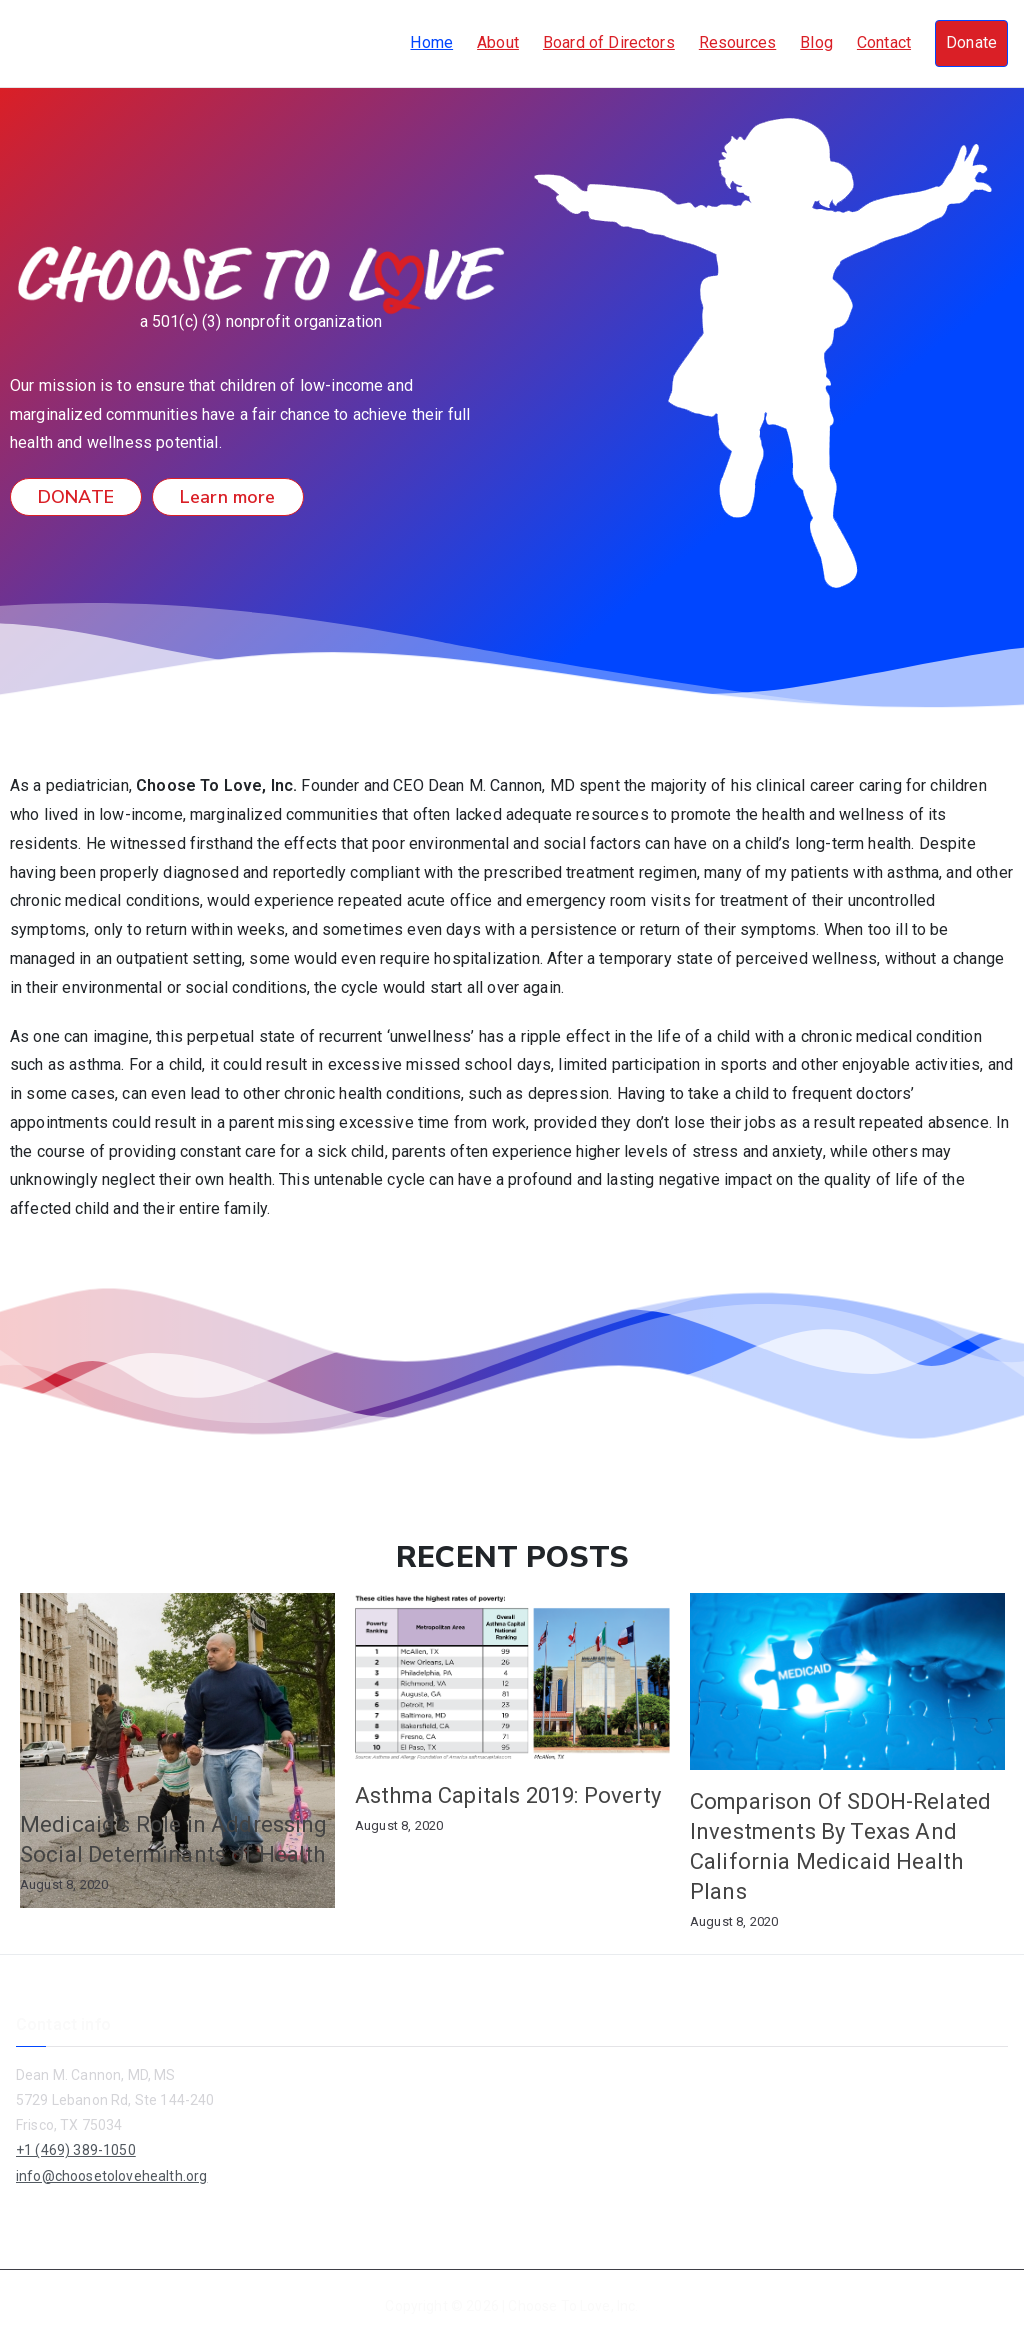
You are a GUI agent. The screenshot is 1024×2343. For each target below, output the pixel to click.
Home (431, 42)
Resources (737, 42)
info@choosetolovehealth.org (111, 2176)
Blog (816, 42)
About (498, 42)
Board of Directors (609, 42)
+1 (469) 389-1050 (76, 2150)
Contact (884, 42)
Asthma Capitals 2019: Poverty (508, 1795)
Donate (971, 42)
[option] (177, 1749)
